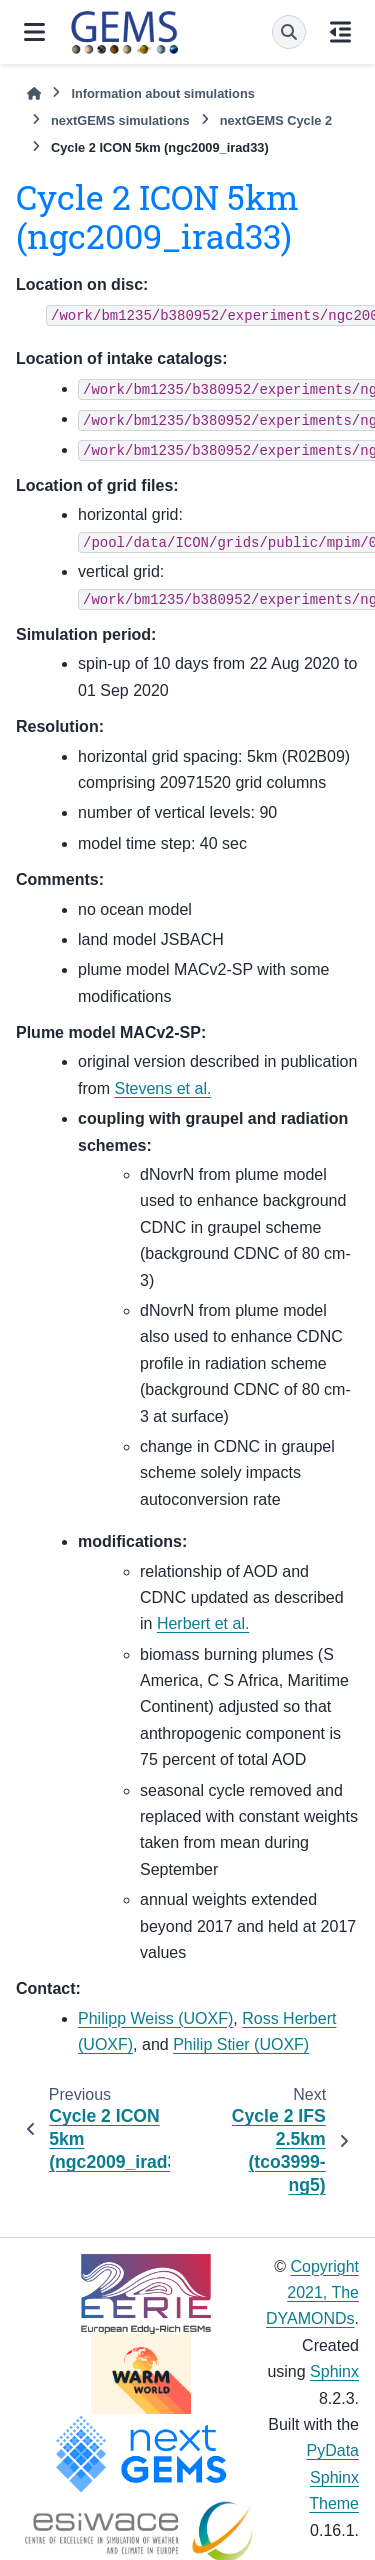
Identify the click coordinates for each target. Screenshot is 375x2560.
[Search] (289, 32)
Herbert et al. (203, 1623)
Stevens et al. (162, 1088)
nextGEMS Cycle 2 (276, 120)
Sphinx (334, 2371)
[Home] (34, 93)
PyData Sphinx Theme (333, 2477)
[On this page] (340, 32)
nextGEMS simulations (120, 120)
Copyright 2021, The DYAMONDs (312, 2293)
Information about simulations (162, 93)
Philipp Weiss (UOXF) (155, 2018)
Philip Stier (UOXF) (241, 2044)
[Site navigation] (34, 32)
